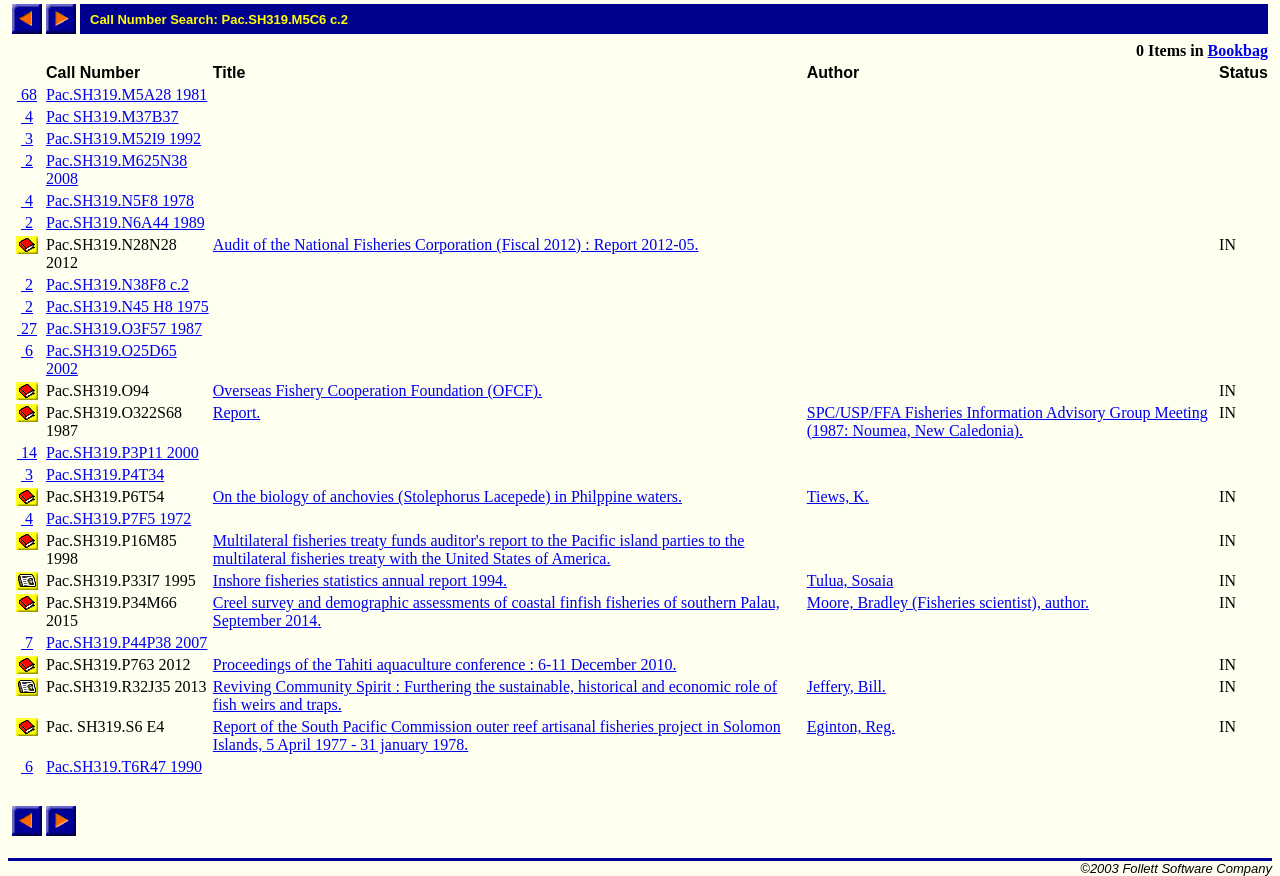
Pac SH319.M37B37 (112, 116)
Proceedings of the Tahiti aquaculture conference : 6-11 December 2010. (445, 664)
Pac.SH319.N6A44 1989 (125, 222)
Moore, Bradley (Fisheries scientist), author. (948, 602)
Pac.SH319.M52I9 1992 (123, 138)
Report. (237, 412)
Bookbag (1238, 50)
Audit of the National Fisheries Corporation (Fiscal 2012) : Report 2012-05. (456, 244)
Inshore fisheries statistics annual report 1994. (360, 580)
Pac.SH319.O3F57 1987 (124, 328)
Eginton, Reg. (851, 726)
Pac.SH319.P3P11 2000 (122, 452)
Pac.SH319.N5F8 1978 (120, 200)
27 (27, 328)
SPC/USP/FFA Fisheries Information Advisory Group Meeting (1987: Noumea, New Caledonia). (1007, 421)
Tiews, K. (838, 496)
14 (27, 452)
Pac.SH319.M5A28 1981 (126, 94)
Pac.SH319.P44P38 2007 (126, 642)
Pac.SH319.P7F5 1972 (118, 518)
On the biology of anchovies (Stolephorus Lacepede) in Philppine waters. (447, 496)
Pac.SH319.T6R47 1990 (124, 766)
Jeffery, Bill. (846, 686)
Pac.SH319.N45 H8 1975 (127, 306)
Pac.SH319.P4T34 (105, 474)
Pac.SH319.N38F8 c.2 (117, 284)
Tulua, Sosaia (850, 580)
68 (27, 94)
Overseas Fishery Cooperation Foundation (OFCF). (377, 390)
